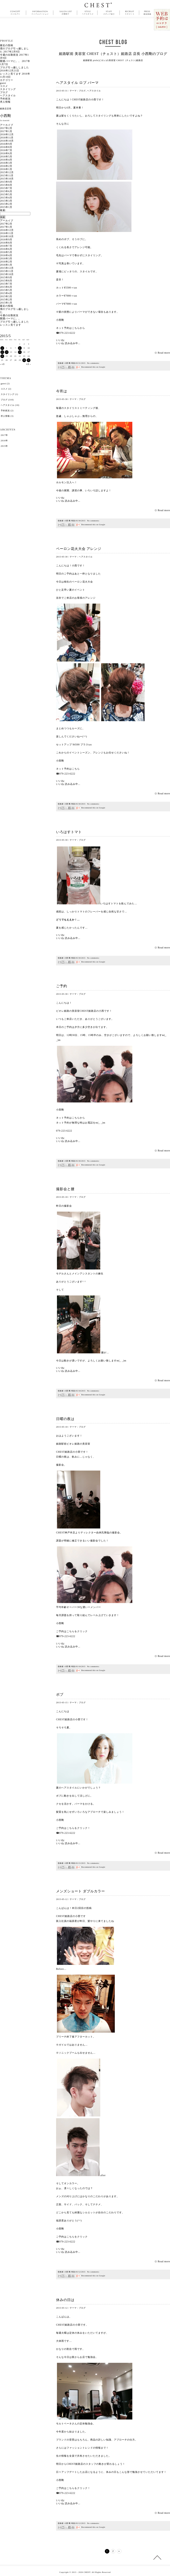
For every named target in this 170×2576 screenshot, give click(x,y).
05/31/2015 (81, 363)
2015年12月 (7, 172)
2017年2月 (6, 128)
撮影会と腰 (65, 1189)
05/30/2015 (81, 521)
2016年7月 (6, 150)
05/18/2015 (81, 1391)
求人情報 (5, 102)
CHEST (98, 5)
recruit (129, 13)
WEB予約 (161, 20)
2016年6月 (6, 153)
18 (2, 356)
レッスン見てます (10, 73)
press (147, 13)
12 (7, 352)
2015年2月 (6, 204)
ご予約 (61, 986)
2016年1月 (6, 169)
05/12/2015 (81, 2272)
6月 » (28, 364)
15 (20, 352)
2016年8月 (6, 147)
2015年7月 (6, 188)
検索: (3, 210)
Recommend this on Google (90, 367)
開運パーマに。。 (10, 61)
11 (2, 352)
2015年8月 (6, 185)
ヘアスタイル (94, 90)
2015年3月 (6, 201)
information (40, 13)
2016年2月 (6, 166)
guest (3, 83)
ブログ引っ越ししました (14, 67)
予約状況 (5, 98)
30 (24, 360)
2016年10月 (7, 140)
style (87, 13)
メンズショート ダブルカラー (80, 1891)
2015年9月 (6, 182)
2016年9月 (6, 144)
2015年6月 (6, 191)
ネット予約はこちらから (70, 328)
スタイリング (8, 89)
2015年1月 (6, 207)
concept (16, 13)
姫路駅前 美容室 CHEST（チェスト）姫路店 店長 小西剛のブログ (113, 54)
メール (59, 367)
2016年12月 (7, 134)
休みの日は (65, 2300)
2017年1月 (6, 131)
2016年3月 (6, 163)
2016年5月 (6, 156)
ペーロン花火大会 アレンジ (78, 549)
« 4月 (2, 364)
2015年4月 (6, 197)
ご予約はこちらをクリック (72, 1631)
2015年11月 (6, 175)
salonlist (65, 13)
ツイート (66, 367)
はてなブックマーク (62, 367)
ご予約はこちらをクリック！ (73, 1828)
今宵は (61, 391)
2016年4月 (6, 159)
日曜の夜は (65, 1419)
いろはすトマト (69, 832)
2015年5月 (6, 194)
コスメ (4, 86)
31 (29, 360)
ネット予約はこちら (68, 768)
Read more (164, 352)
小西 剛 (67, 363)
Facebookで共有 (69, 367)
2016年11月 (6, 137)
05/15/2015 (81, 1863)
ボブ (60, 1694)
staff (108, 13)
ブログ (82, 90)
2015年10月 (7, 178)
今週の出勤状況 (9, 55)
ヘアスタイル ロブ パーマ (77, 83)
